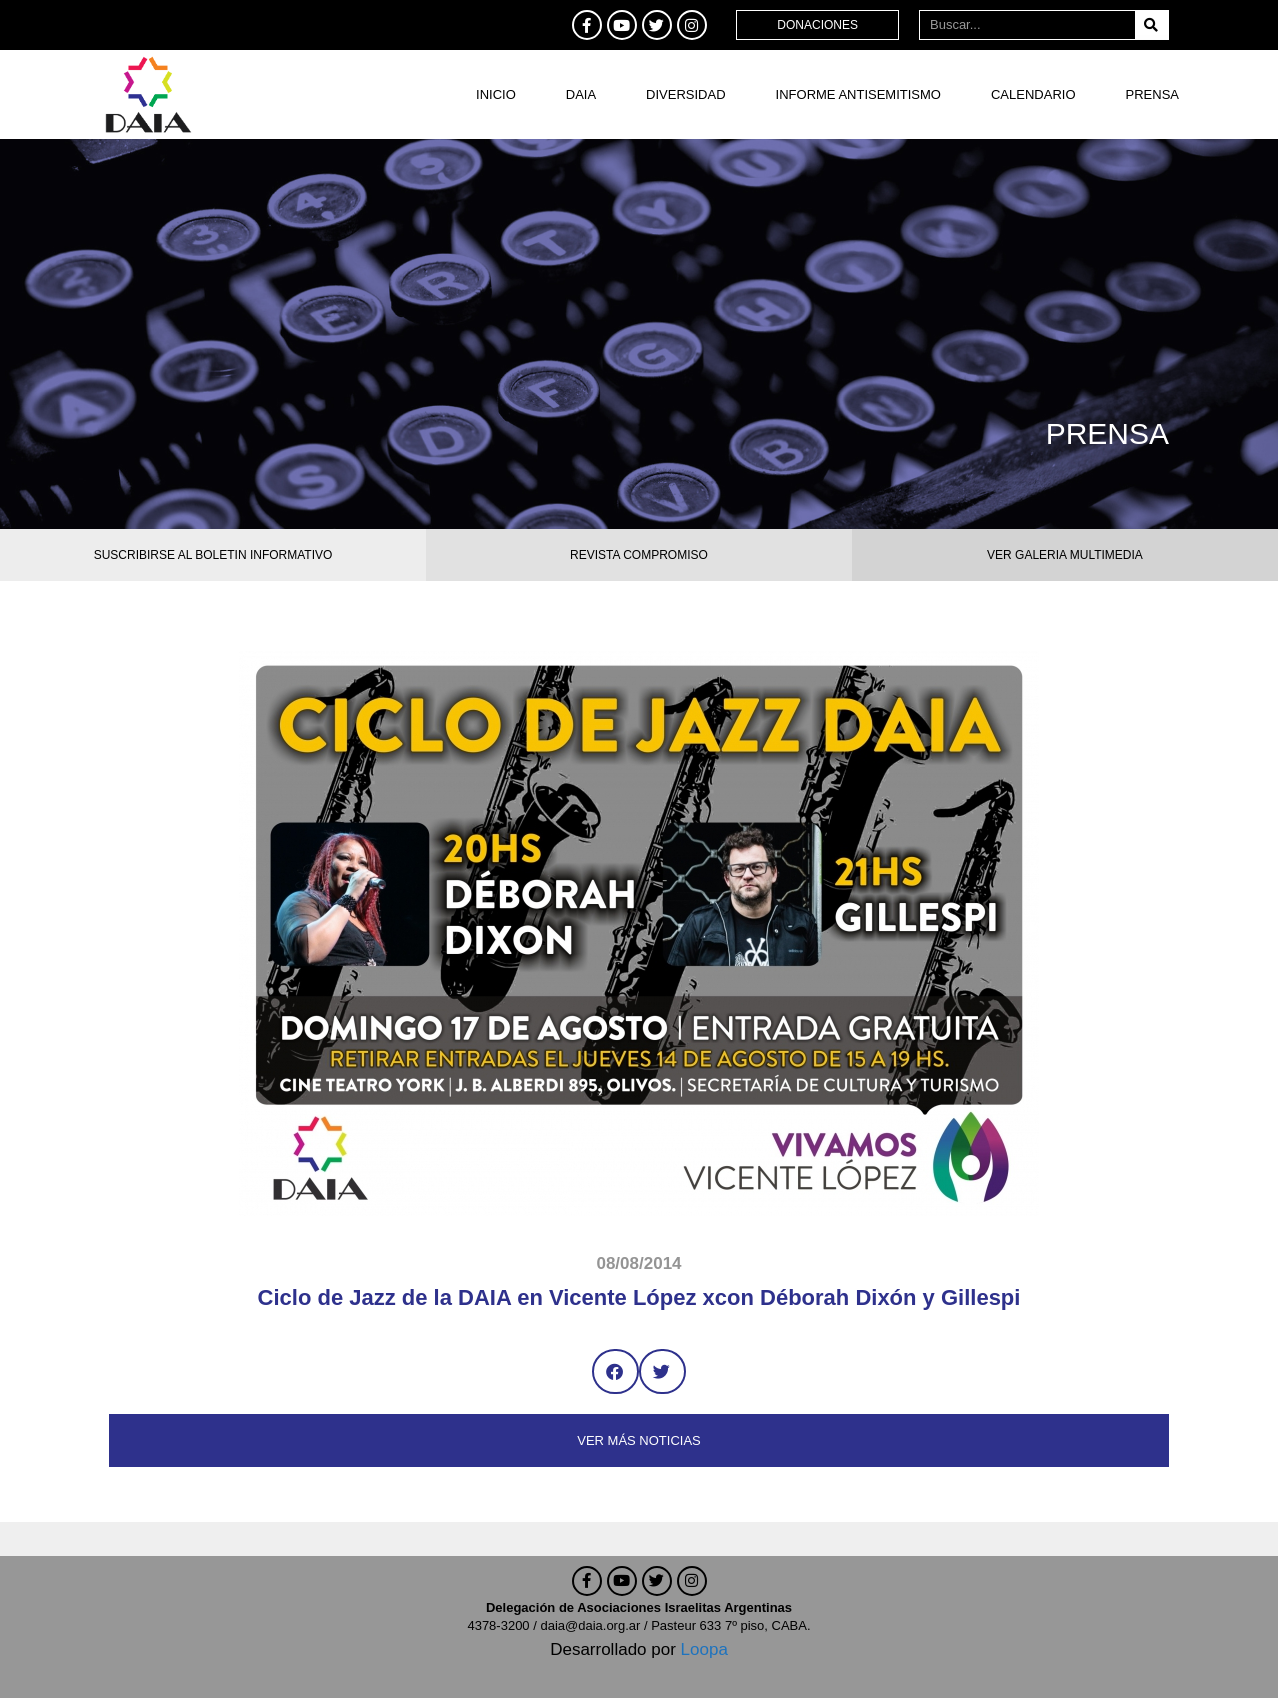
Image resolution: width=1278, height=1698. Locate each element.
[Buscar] (1151, 25)
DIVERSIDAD (685, 94)
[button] (615, 1371)
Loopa (704, 1649)
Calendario (1033, 94)
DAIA (581, 94)
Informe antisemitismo (858, 94)
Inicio (496, 94)
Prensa (1152, 94)
